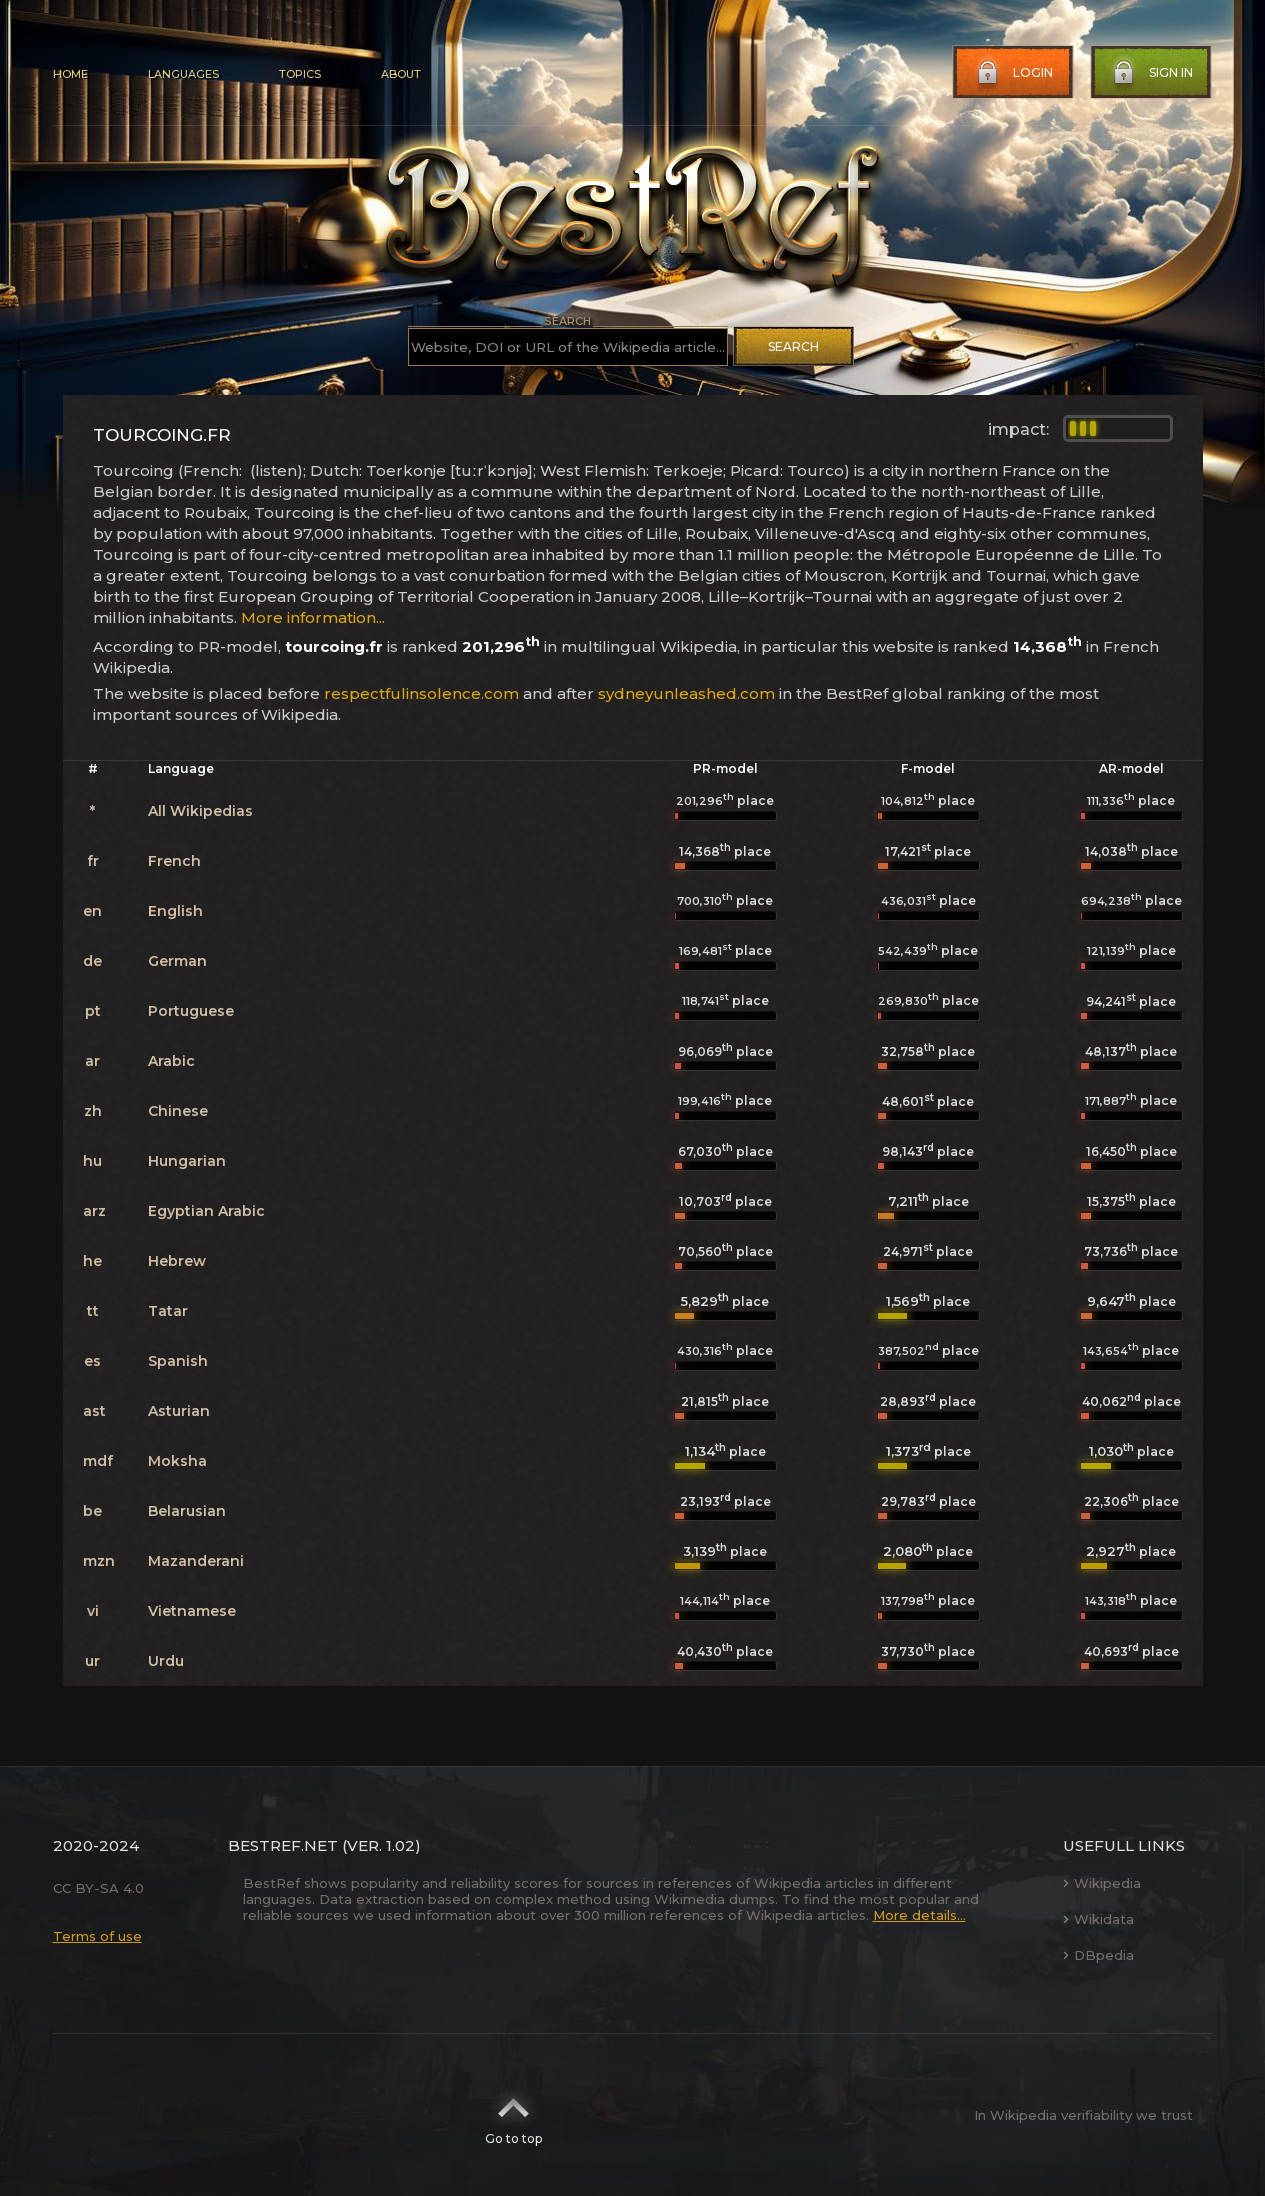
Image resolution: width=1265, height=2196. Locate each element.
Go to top (513, 2115)
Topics (300, 74)
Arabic (171, 1061)
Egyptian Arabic (206, 1211)
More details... (919, 1915)
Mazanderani (196, 1561)
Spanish (178, 1361)
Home (70, 74)
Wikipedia (1102, 1883)
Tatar (168, 1311)
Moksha (177, 1461)
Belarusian (187, 1511)
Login (1013, 73)
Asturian (179, 1411)
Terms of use (97, 1936)
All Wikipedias (200, 811)
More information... (313, 617)
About (401, 74)
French (174, 861)
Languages (183, 74)
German (177, 961)
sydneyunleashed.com (686, 693)
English (175, 911)
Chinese (178, 1111)
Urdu (166, 1661)
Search (793, 346)
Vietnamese (192, 1611)
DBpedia (1098, 1955)
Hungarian (187, 1161)
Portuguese (191, 1011)
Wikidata (1098, 1919)
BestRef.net (283, 1845)
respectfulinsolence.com (421, 693)
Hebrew (177, 1261)
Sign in (1151, 73)
